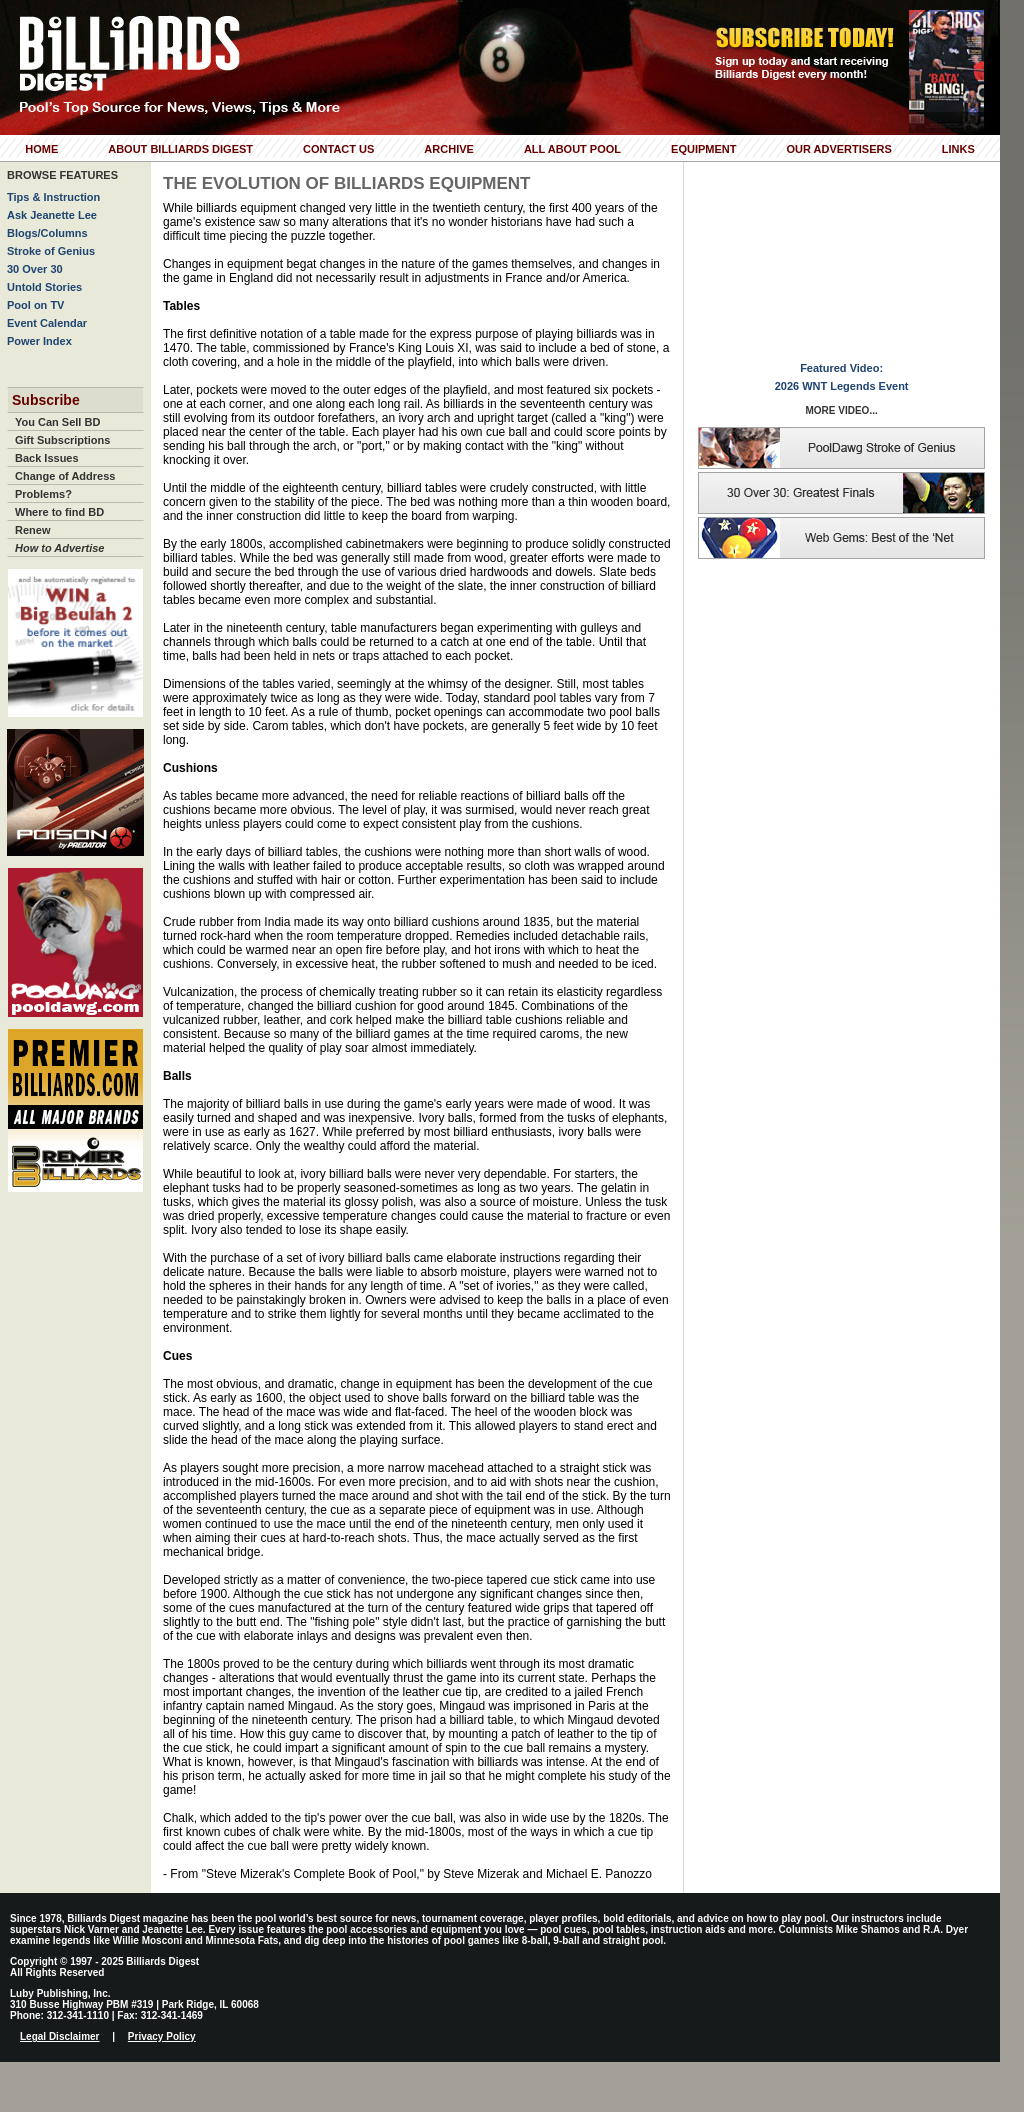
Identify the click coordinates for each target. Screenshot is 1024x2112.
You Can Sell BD (57, 422)
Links (958, 149)
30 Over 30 (35, 269)
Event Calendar (47, 323)
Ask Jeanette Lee (52, 215)
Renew (32, 530)
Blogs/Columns (47, 233)
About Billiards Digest (180, 149)
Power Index (39, 341)
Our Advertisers (838, 149)
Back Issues (47, 458)
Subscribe (46, 400)
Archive (449, 149)
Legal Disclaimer (59, 2036)
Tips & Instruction (53, 197)
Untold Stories (44, 287)
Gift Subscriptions (62, 440)
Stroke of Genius (51, 251)
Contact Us (338, 149)
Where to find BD (59, 512)
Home (41, 149)
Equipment (703, 149)
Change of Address (65, 476)
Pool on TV (35, 305)
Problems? (43, 494)
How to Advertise (59, 548)
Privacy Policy (162, 2036)
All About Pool (572, 149)
